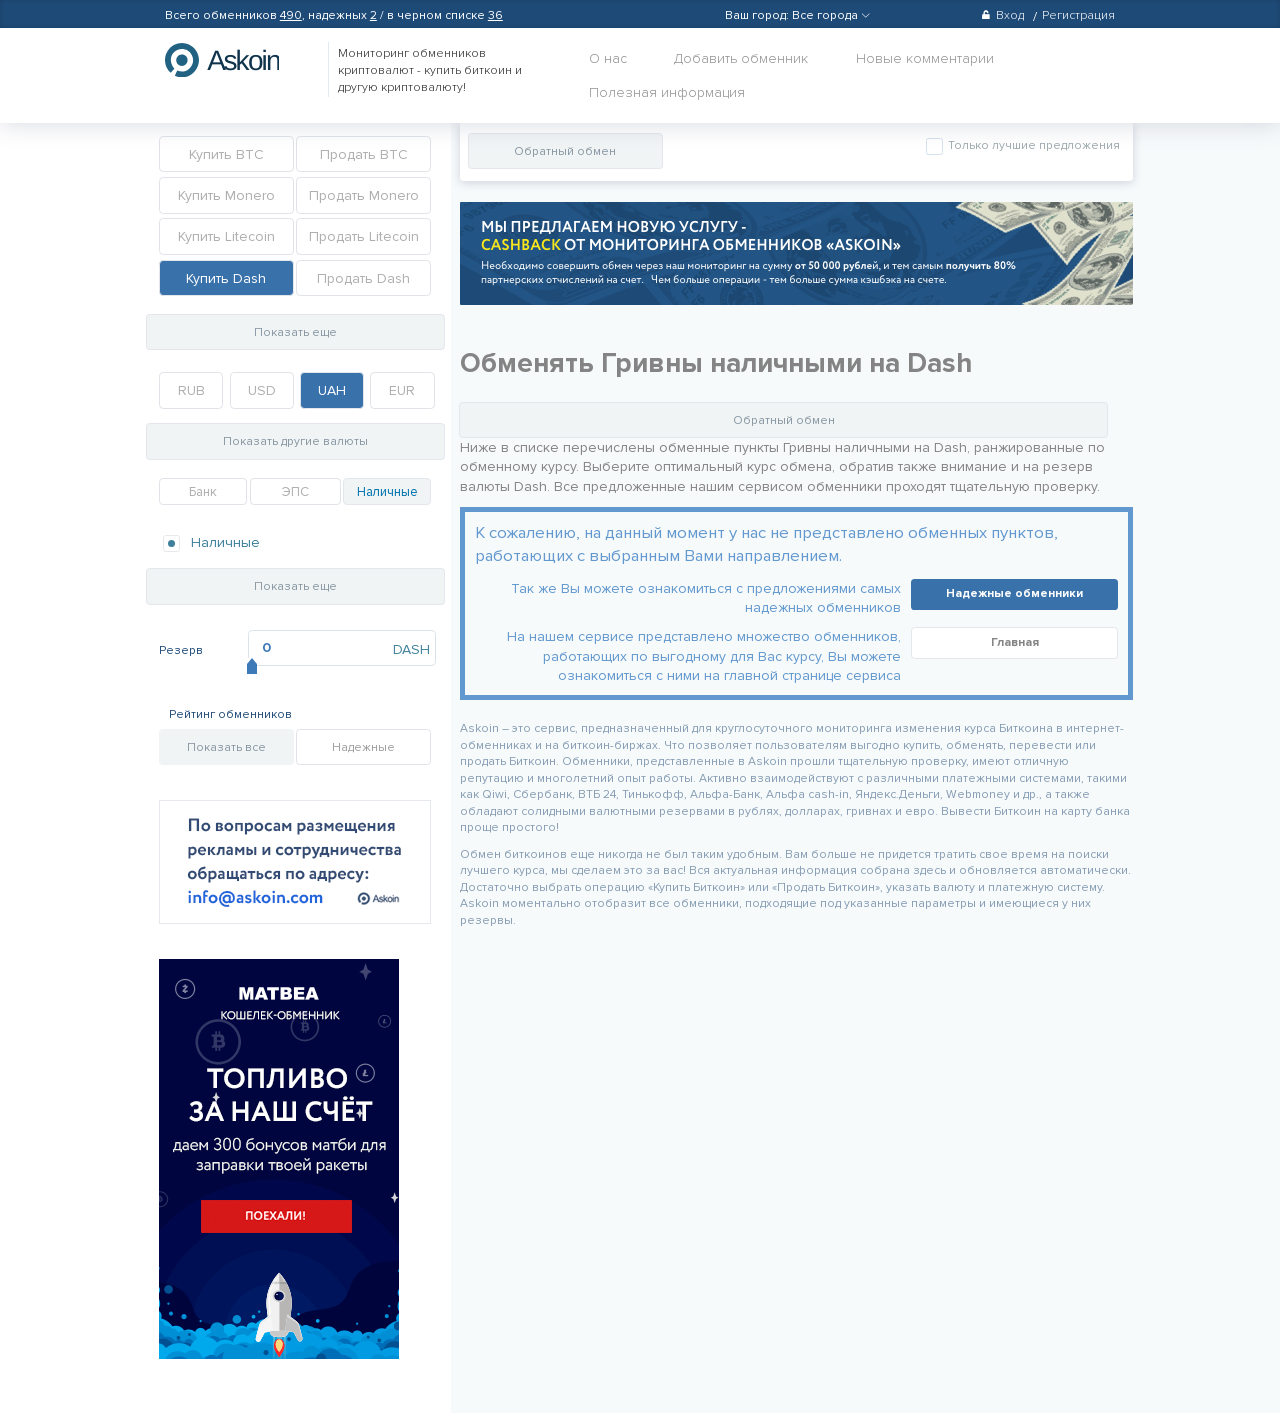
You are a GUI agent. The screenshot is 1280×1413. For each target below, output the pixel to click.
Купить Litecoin (226, 236)
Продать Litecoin (364, 236)
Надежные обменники (1014, 593)
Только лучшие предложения (1032, 145)
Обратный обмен (565, 151)
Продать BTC (364, 154)
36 (495, 15)
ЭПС (295, 492)
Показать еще (295, 332)
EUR (402, 390)
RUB (191, 390)
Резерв (181, 650)
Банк (203, 492)
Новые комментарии (925, 58)
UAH (332, 390)
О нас (608, 58)
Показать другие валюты (295, 441)
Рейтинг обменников (230, 714)
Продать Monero (364, 195)
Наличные (387, 492)
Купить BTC (226, 154)
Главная (1015, 642)
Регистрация (1078, 15)
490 (291, 15)
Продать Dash (363, 278)
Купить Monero (226, 195)
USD (262, 390)
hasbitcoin (237, 60)
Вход (1002, 15)
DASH (411, 649)
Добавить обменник (741, 58)
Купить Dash (226, 278)
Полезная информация (667, 92)
